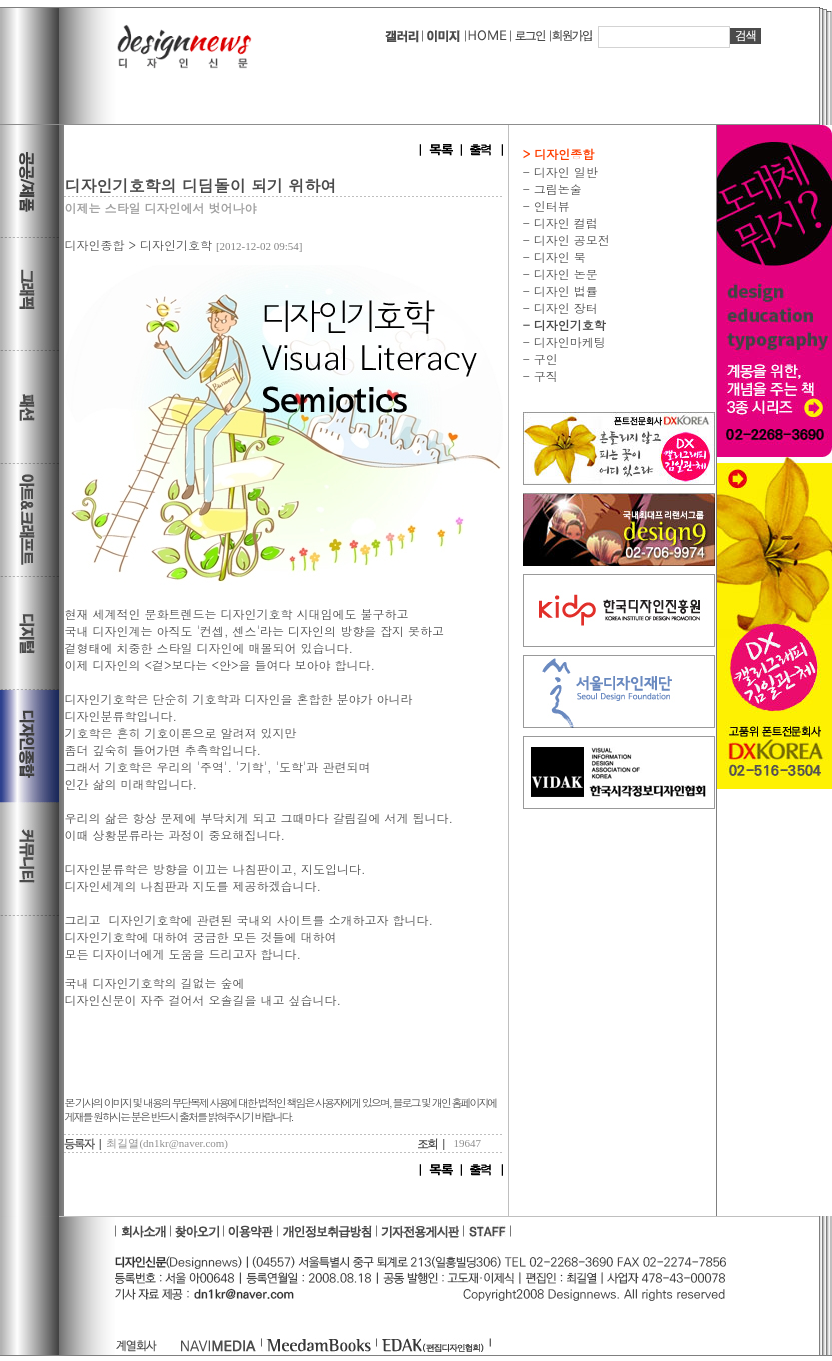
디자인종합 (94, 244)
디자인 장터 (564, 307)
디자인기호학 (176, 244)
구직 (544, 375)
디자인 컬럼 (564, 222)
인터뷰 (550, 205)
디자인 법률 (564, 290)
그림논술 (556, 188)
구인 (544, 358)
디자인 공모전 (570, 239)
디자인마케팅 (568, 341)
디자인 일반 (564, 171)
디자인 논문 (564, 273)
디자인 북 (558, 256)
